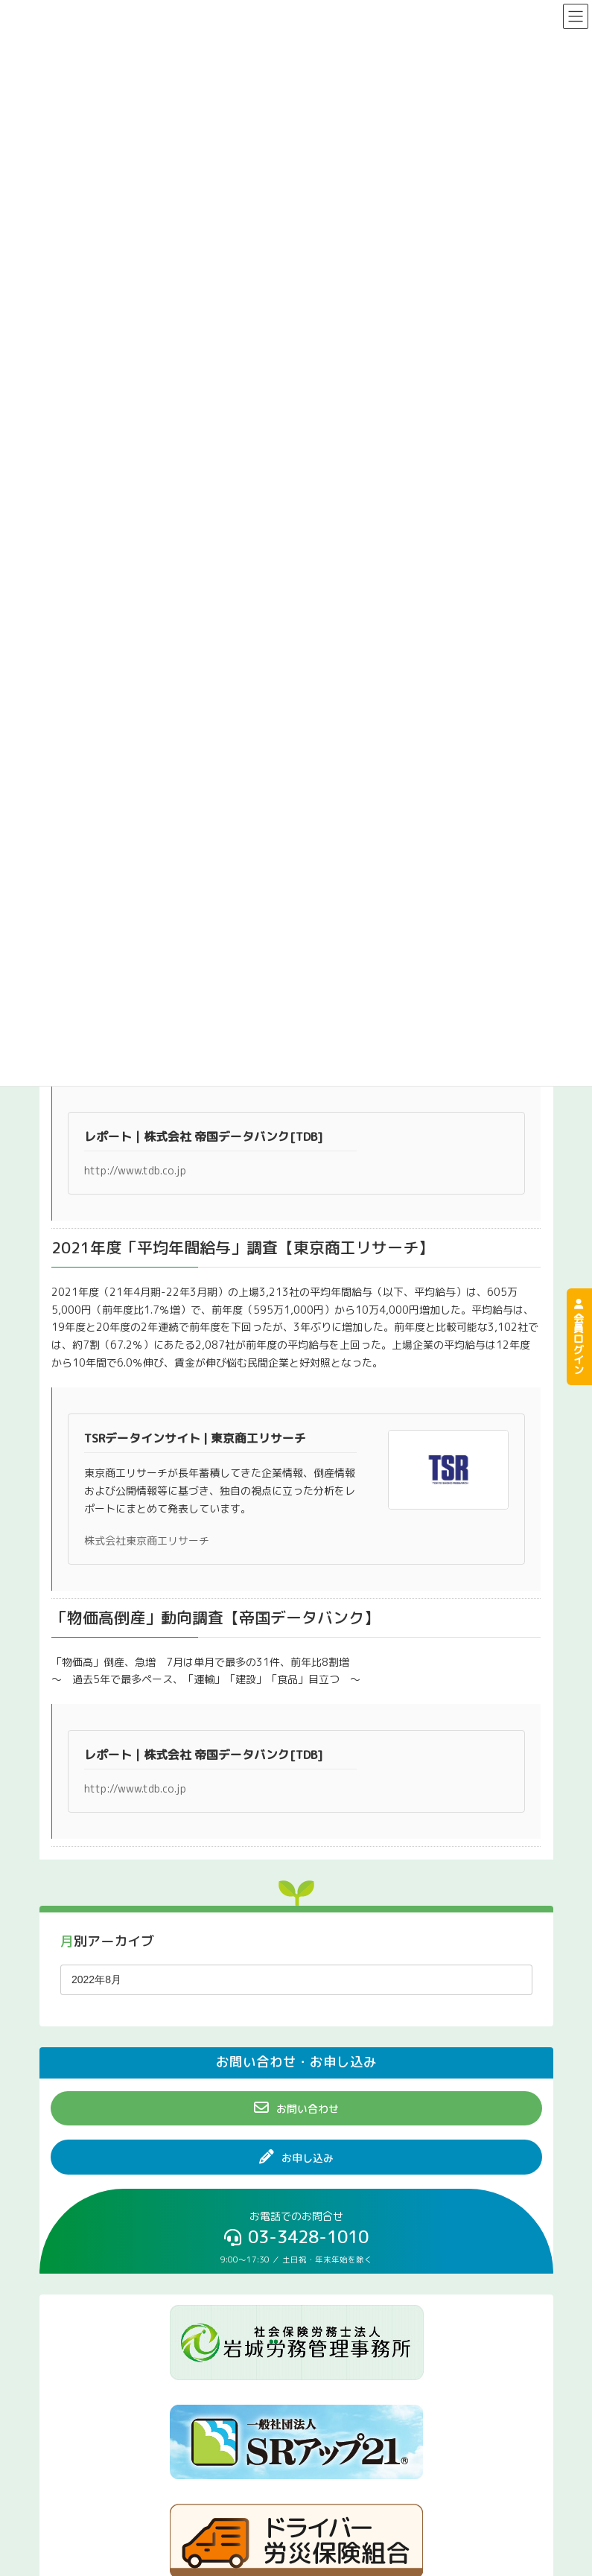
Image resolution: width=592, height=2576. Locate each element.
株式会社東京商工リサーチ (146, 1540)
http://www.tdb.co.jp (135, 1170)
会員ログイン (579, 1337)
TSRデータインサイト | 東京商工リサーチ (195, 1438)
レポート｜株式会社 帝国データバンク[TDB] (203, 1136)
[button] (296, 2108)
